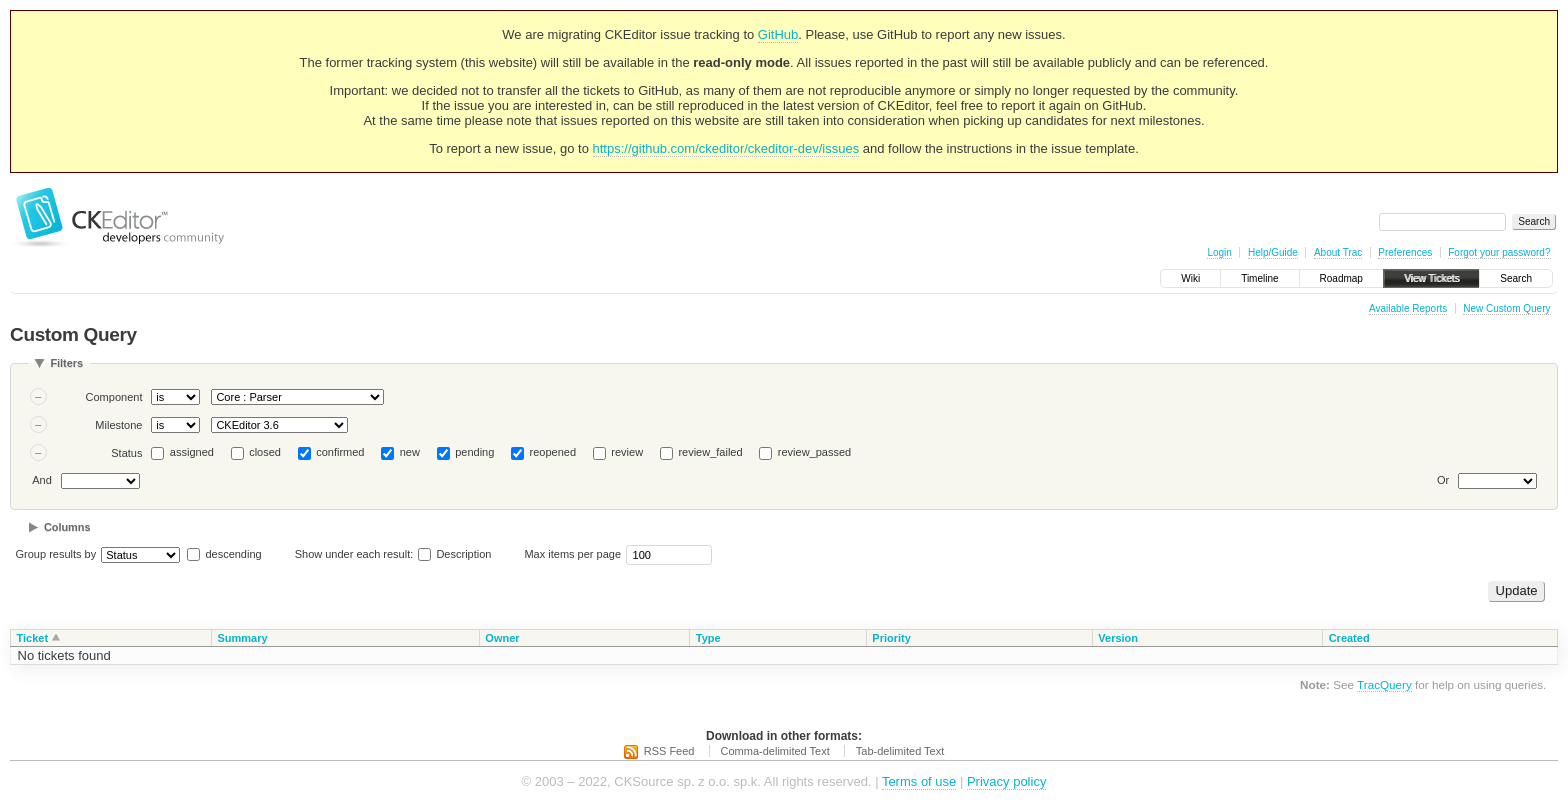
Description (454, 554)
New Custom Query (1506, 308)
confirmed (340, 452)
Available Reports (1408, 308)
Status (126, 453)
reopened (553, 452)
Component (114, 397)
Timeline (1259, 278)
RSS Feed (669, 751)
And (42, 480)
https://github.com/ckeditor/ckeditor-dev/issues (726, 148)
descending (233, 554)
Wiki (1190, 278)
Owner (502, 638)
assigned (192, 452)
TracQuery (1384, 684)
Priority (891, 638)
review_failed (710, 452)
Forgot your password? (1499, 252)
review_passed (814, 452)
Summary (242, 638)
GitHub (778, 34)
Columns (67, 527)
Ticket (33, 638)
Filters (66, 363)
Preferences (1405, 252)
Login (1219, 252)
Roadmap (1341, 278)
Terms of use (919, 781)
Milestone (118, 425)
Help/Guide (1273, 252)
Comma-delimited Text (775, 751)
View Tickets (1431, 278)
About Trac (1338, 252)
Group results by (56, 554)
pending (474, 452)
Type (708, 638)
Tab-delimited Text (900, 751)
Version (1118, 638)
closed (265, 452)
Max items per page (572, 554)
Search (1516, 278)
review (627, 452)
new (410, 452)
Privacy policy (1006, 781)
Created (1349, 638)
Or (1443, 480)
